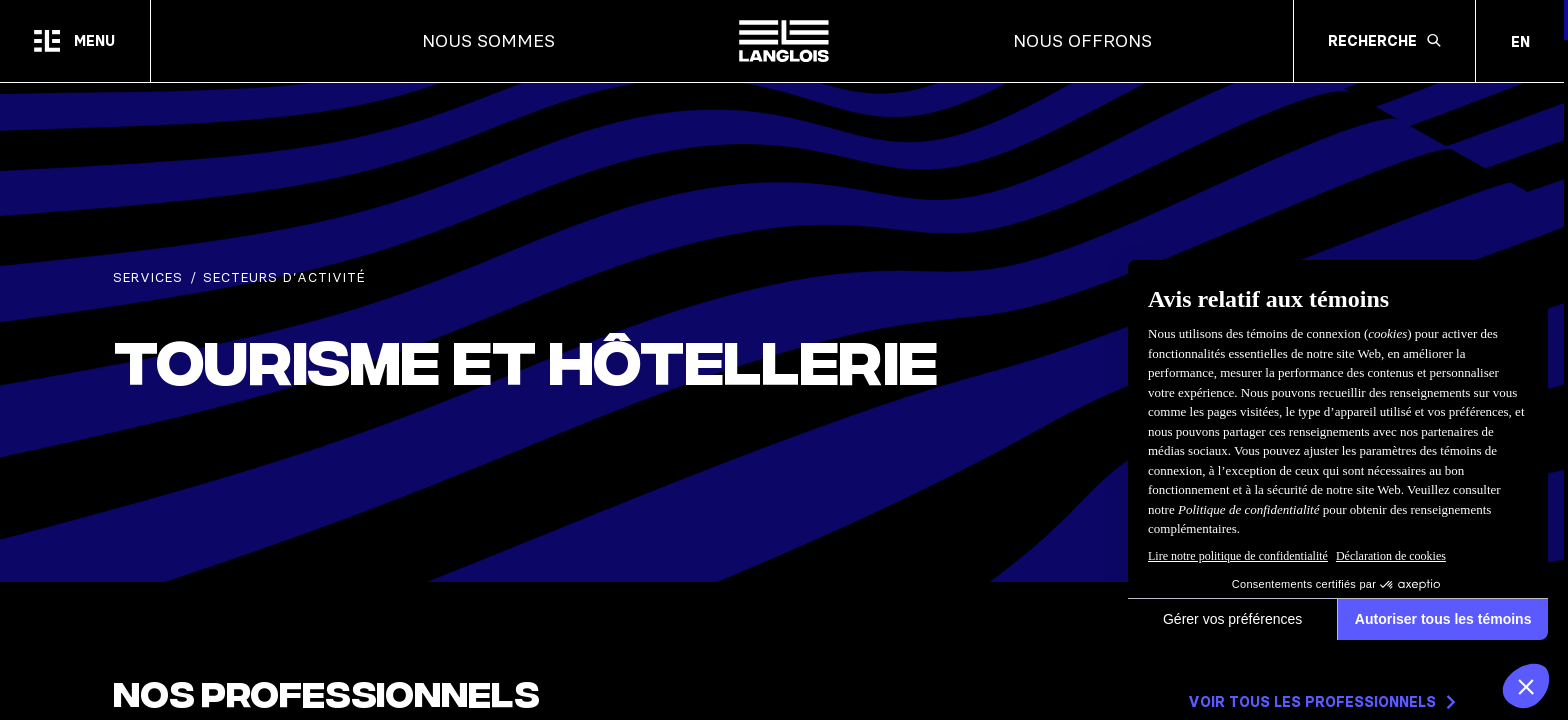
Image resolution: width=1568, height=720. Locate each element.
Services (148, 277)
